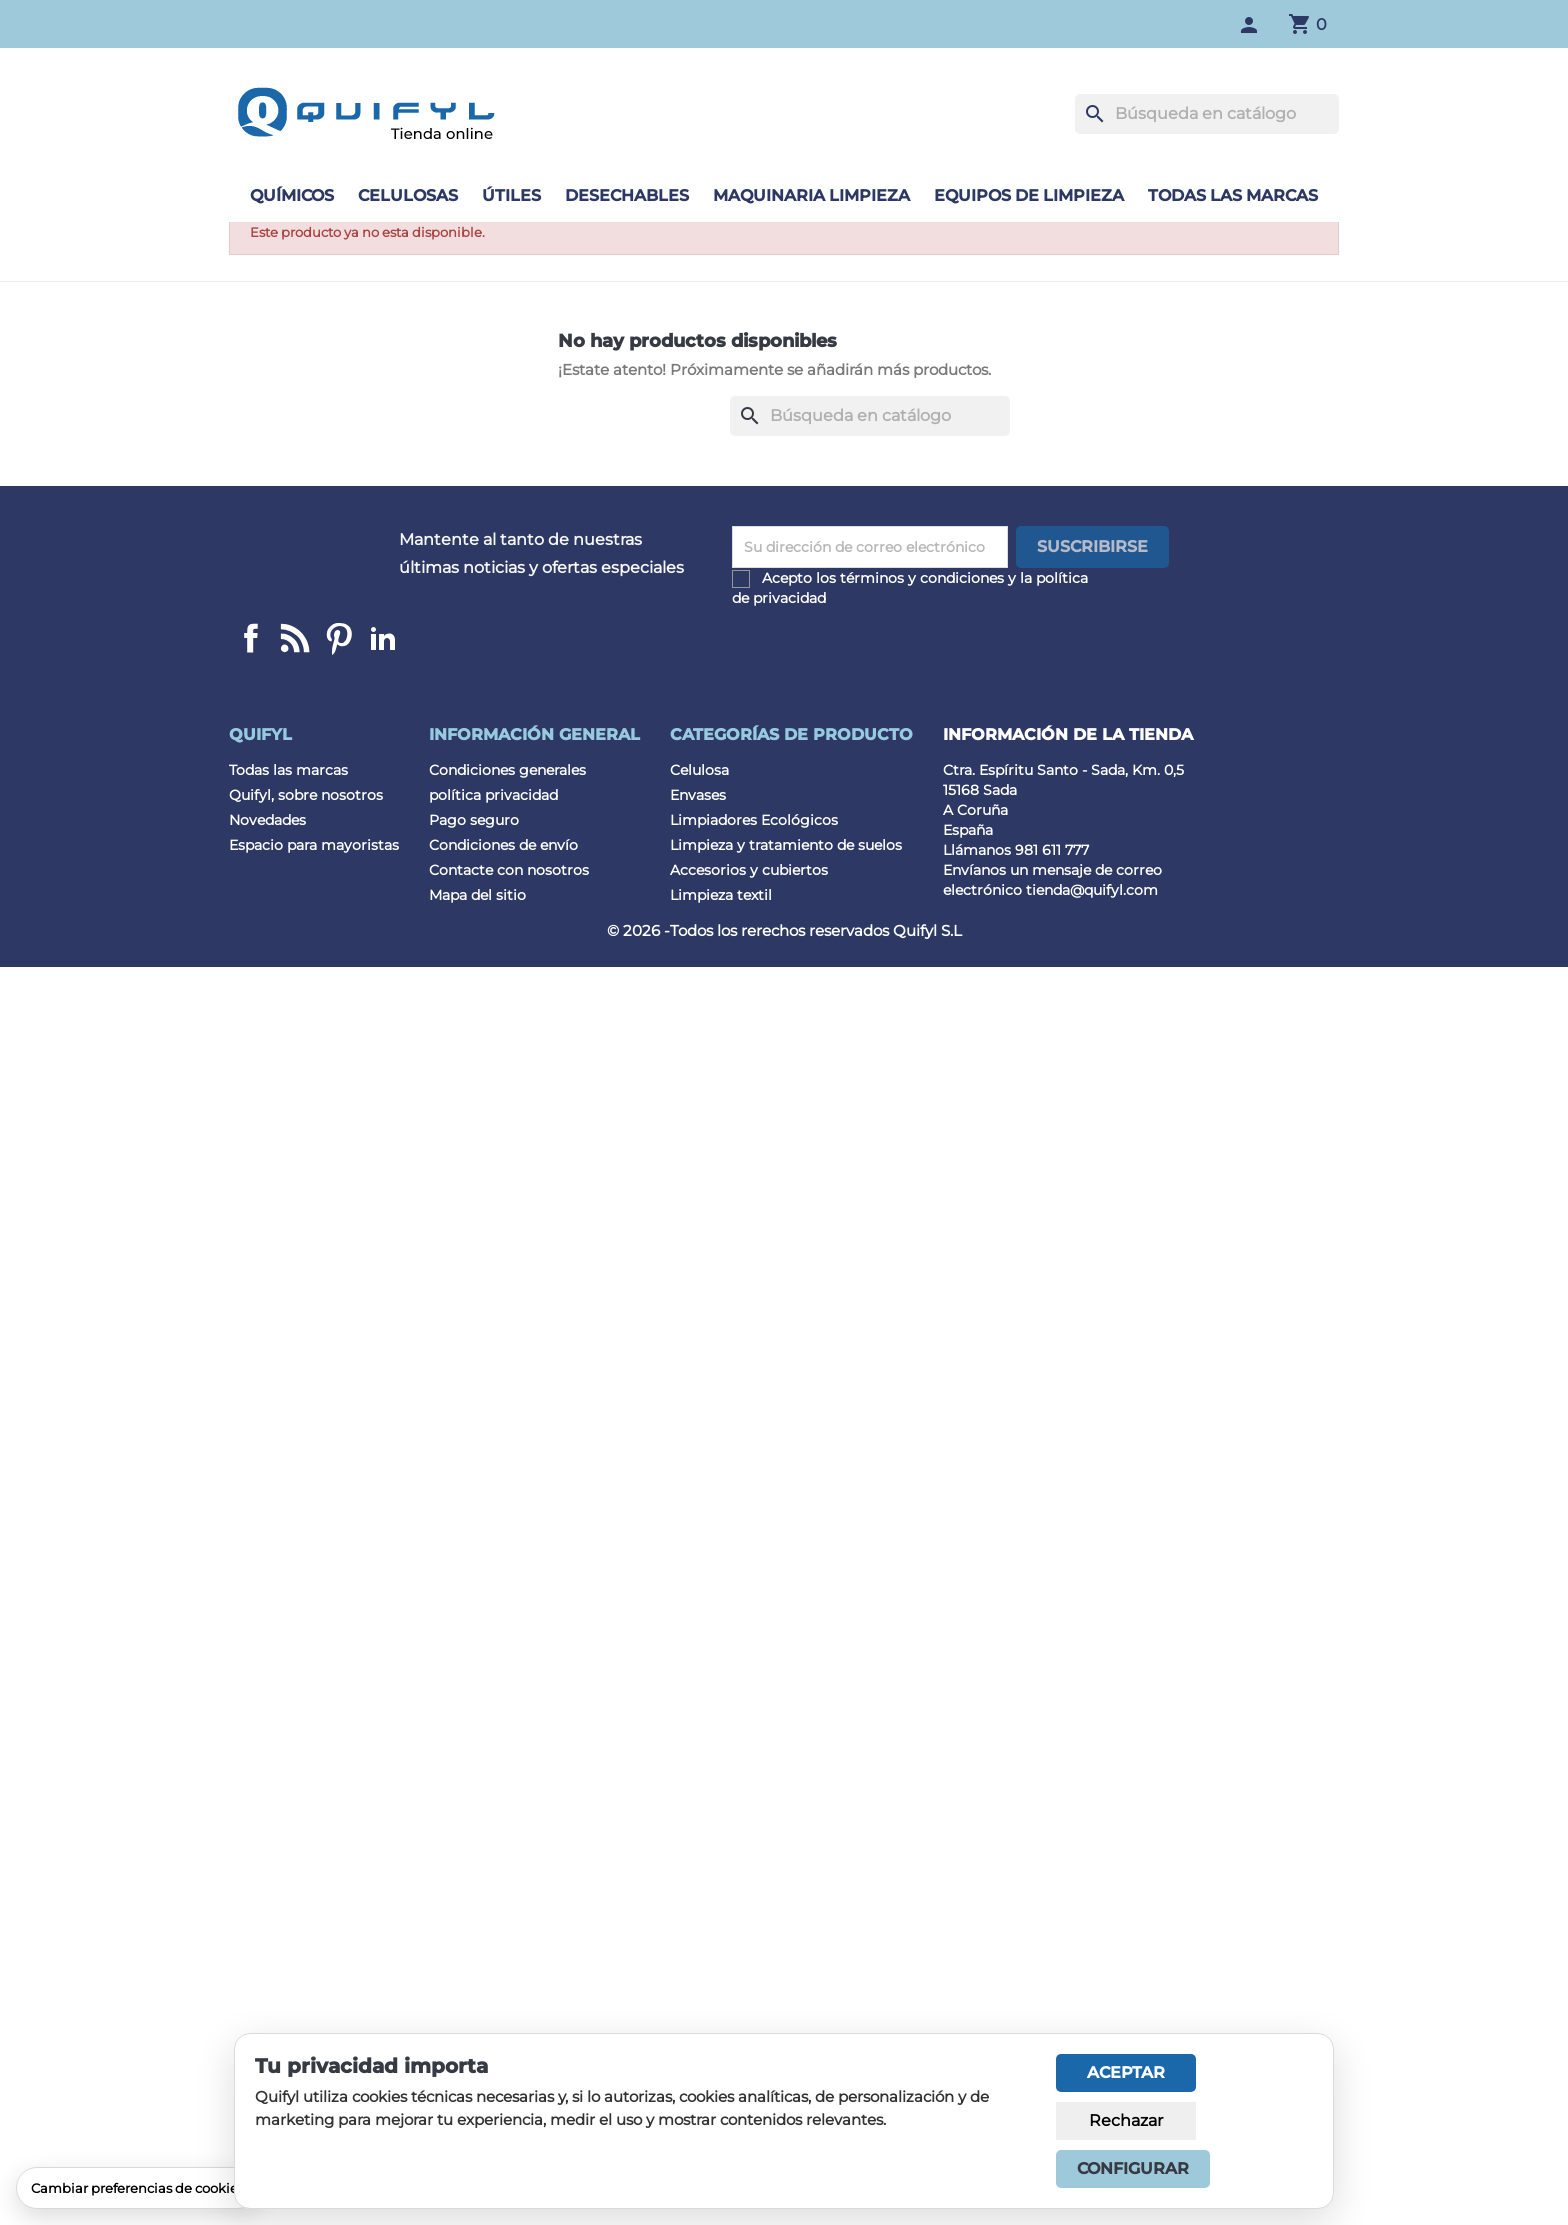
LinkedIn (383, 638)
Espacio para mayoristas (314, 845)
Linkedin (295, 638)
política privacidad (493, 795)
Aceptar (1126, 2072)
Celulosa (699, 770)
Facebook (251, 638)
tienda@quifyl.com (1092, 890)
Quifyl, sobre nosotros (306, 795)
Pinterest (339, 638)
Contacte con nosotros (509, 870)
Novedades (267, 820)
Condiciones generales (507, 770)
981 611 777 (1052, 850)
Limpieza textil (721, 895)
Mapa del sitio (477, 895)
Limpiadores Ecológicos (754, 820)
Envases (698, 795)
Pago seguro (474, 820)
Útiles (511, 195)
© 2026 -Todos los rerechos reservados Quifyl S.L (784, 930)
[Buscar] (1207, 114)
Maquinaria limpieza (811, 195)
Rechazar (1126, 2120)
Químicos (292, 195)
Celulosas (408, 195)
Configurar (1133, 2168)
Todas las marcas (1233, 195)
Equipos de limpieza (1029, 195)
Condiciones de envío (503, 845)
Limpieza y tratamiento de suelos (786, 845)
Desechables (627, 195)
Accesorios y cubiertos (749, 870)
